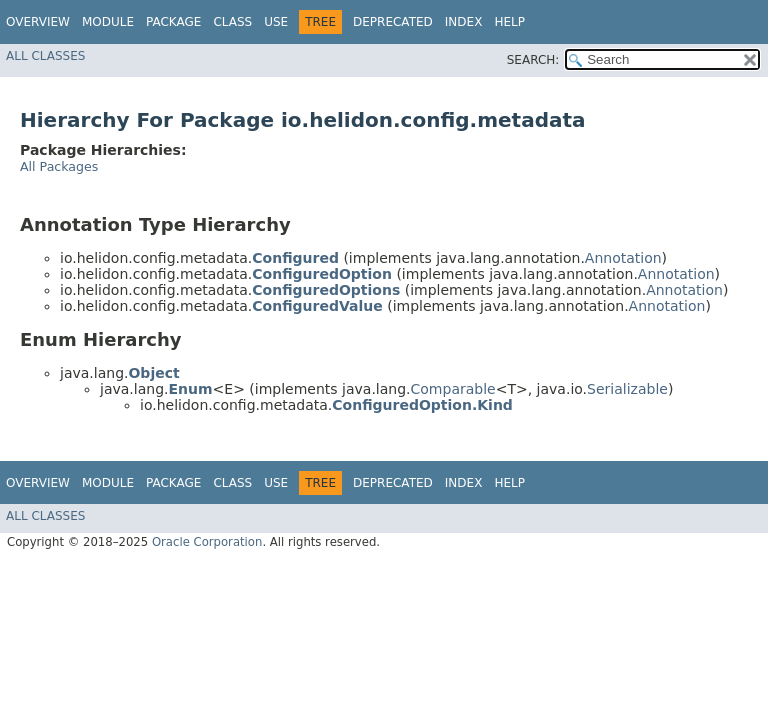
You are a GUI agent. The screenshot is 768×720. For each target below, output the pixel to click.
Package (173, 22)
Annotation (623, 258)
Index (464, 22)
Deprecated (393, 22)
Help (509, 22)
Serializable (627, 389)
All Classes (45, 56)
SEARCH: (533, 60)
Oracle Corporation (207, 542)
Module (108, 22)
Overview (38, 22)
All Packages (59, 166)
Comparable (453, 389)
